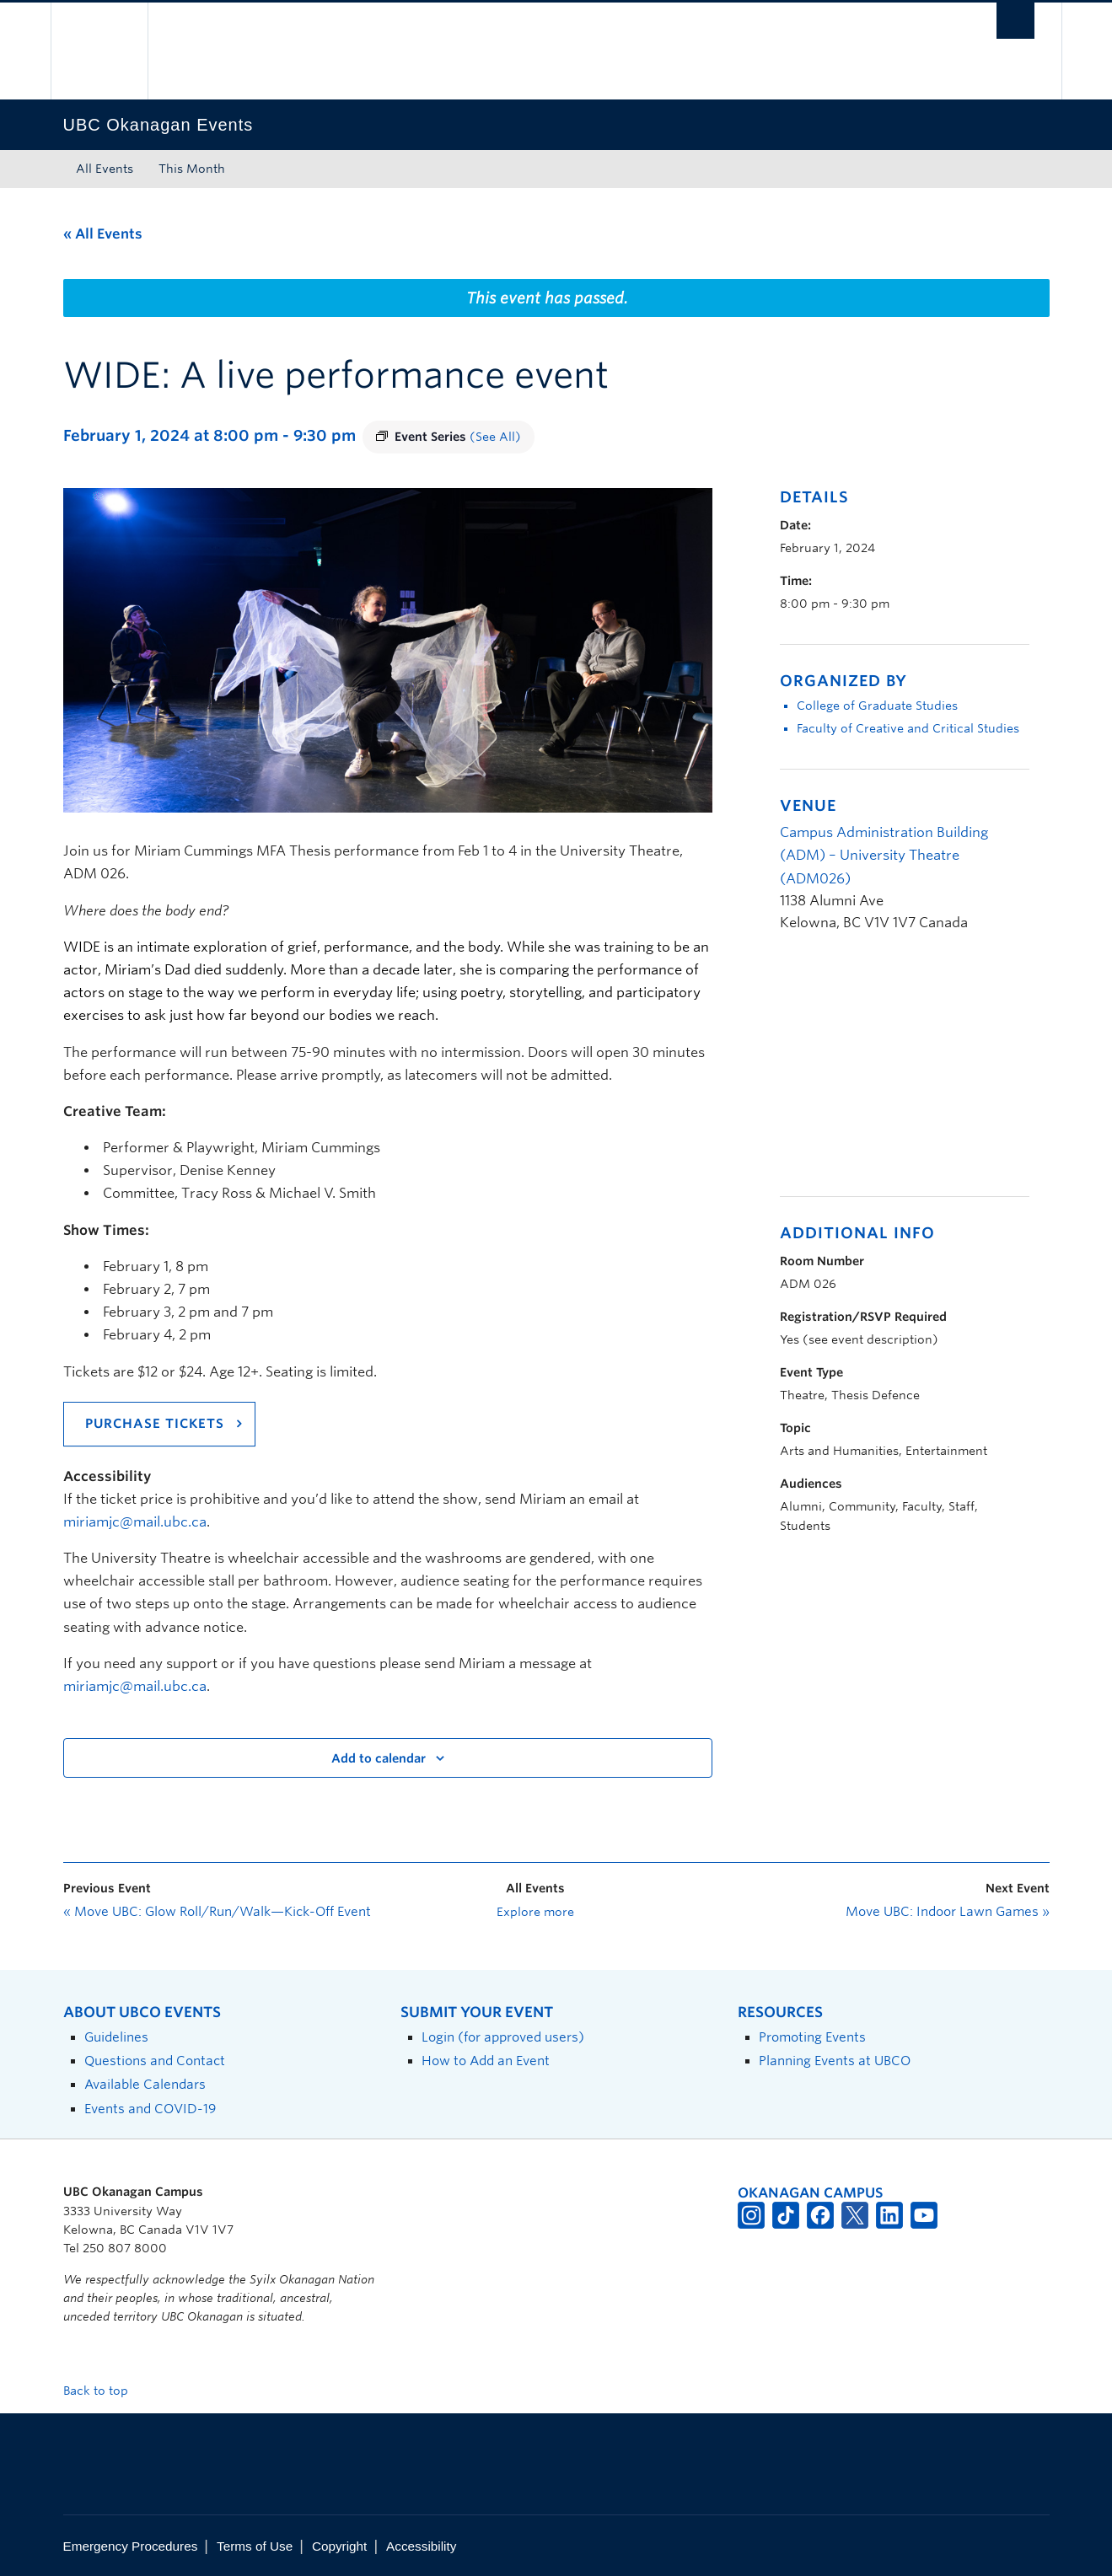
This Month (191, 168)
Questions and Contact (154, 2060)
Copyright (339, 2546)
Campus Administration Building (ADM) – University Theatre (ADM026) (884, 855)
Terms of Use (255, 2546)
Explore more (535, 1912)
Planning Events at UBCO (835, 2060)
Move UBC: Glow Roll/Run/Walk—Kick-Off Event (217, 1911)
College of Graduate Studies (877, 705)
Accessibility (421, 2546)
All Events (104, 168)
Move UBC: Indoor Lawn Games (948, 1911)
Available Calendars (145, 2084)
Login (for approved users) (503, 2037)
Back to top (103, 2390)
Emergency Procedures (130, 2546)
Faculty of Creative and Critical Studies (908, 728)
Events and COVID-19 (150, 2108)
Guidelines (116, 2037)
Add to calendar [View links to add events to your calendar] (378, 1758)
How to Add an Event (486, 2060)
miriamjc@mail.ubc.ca (135, 1522)
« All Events (102, 234)
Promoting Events (812, 2037)
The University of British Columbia (99, 51)
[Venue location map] (869, 1073)
